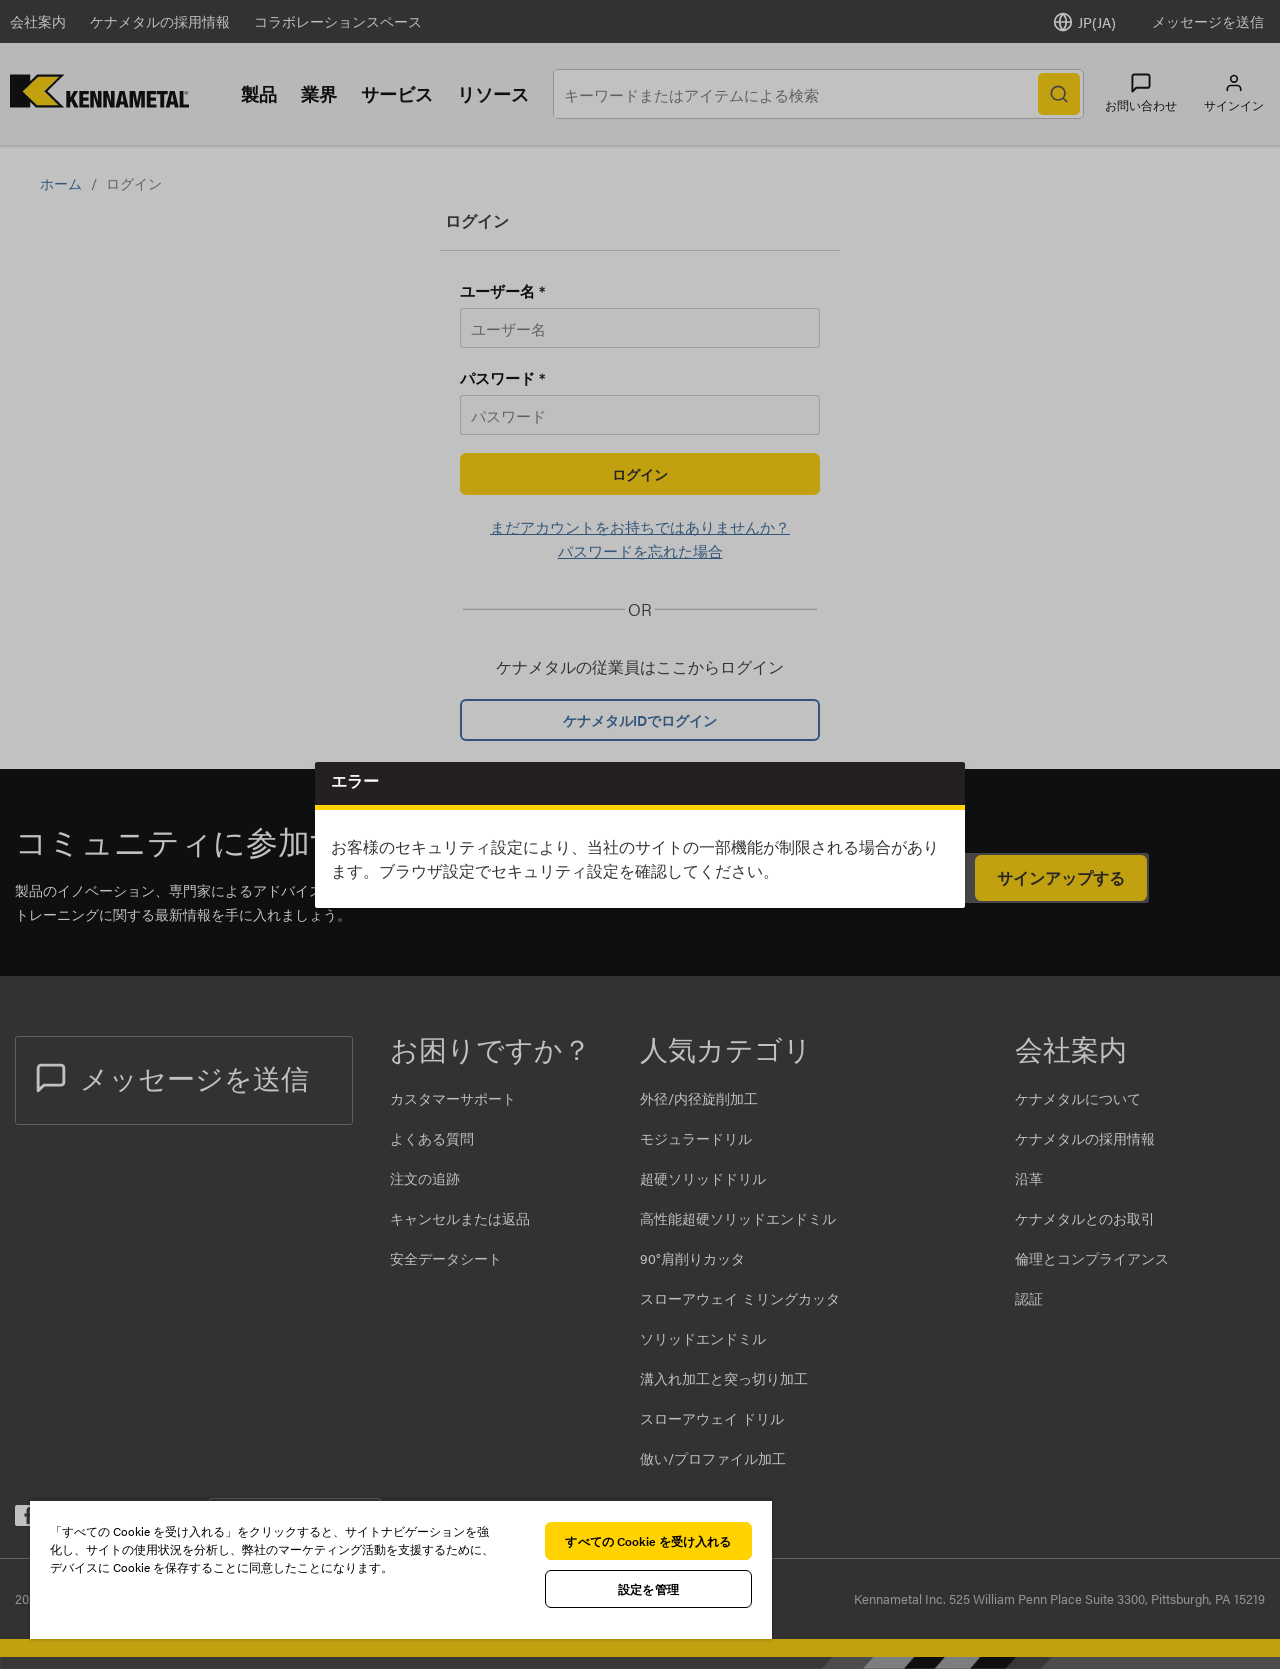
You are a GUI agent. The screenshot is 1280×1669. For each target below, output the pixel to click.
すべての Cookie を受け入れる (648, 1541)
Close (942, 785)
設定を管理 (648, 1589)
